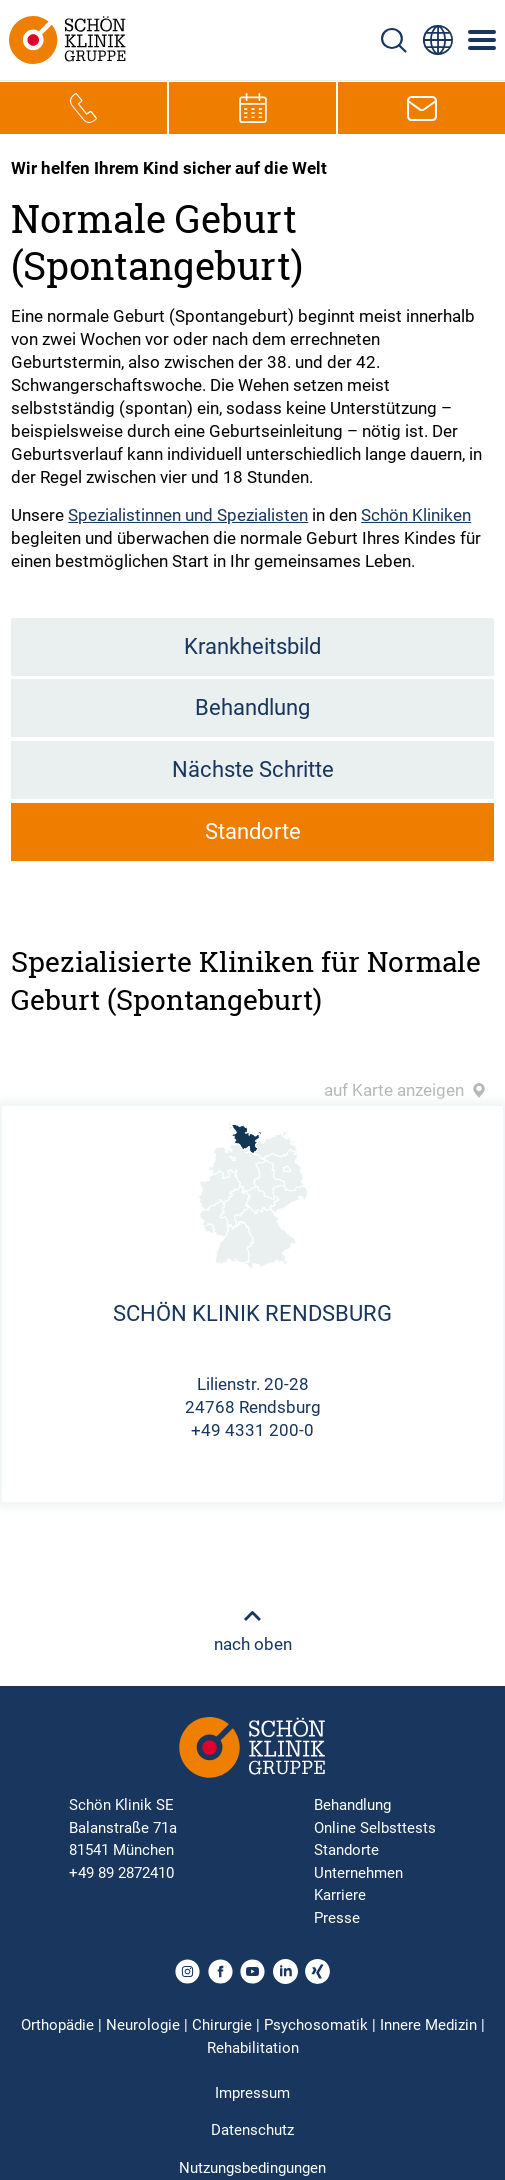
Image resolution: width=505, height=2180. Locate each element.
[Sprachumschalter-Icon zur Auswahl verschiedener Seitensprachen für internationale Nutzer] (438, 40)
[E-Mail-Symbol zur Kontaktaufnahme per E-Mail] (422, 108)
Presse (337, 1918)
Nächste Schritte (253, 769)
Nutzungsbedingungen (252, 2168)
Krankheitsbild (252, 646)
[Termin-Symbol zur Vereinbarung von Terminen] (253, 108)
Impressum (252, 2093)
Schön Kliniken (416, 515)
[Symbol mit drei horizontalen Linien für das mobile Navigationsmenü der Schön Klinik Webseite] (483, 40)
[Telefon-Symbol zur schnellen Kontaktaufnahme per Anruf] (84, 108)
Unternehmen (358, 1873)
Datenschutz (252, 2130)
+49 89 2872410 (121, 1873)
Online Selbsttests (375, 1828)
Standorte (253, 831)
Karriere (340, 1895)
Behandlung (252, 707)
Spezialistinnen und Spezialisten (188, 515)
